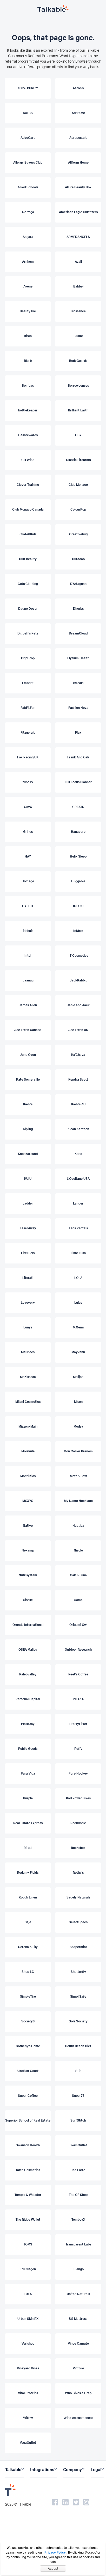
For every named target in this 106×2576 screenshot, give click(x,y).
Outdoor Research (78, 1649)
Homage (28, 881)
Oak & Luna (78, 1575)
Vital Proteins (28, 2393)
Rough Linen (28, 1897)
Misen (78, 1402)
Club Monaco (78, 485)
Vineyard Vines (28, 2368)
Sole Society (78, 2021)
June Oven (28, 1055)
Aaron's (78, 88)
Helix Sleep (78, 856)
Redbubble (78, 1823)
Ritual (28, 1848)
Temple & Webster (28, 2195)
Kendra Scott (78, 1079)
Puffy (78, 1749)
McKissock (28, 1377)
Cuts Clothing (28, 584)
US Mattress (78, 2319)
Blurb (28, 361)
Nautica (78, 1525)
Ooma (78, 1600)
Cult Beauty (28, 559)
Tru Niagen (28, 2269)
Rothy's (78, 1872)
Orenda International (27, 1625)
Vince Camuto (78, 2343)
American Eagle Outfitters (78, 212)
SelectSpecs (78, 1922)
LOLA (78, 1278)
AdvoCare (28, 138)
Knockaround (28, 1154)
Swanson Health (28, 2145)
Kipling (28, 1129)
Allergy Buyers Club (27, 162)
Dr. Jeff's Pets (27, 633)
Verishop (28, 2343)
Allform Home (78, 162)
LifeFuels (28, 1253)
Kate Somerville (28, 1079)
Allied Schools (28, 187)
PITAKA (78, 1699)
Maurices (28, 1352)
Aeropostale (78, 138)
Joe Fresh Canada (27, 1030)
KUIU (27, 1179)
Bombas (28, 385)
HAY (28, 856)
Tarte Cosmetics (28, 2170)
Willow (28, 2418)
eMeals (78, 683)
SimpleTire (28, 1996)
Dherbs (78, 608)
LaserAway (28, 1228)
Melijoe (78, 1377)
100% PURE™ (28, 88)
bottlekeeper (27, 410)
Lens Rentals (78, 1228)
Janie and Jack (78, 1005)
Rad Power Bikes (78, 1798)
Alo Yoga (28, 212)
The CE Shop (78, 2195)
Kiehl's (27, 1104)
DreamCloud (78, 633)
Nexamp (28, 1550)
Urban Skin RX (27, 2319)
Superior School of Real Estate (27, 2120)
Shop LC (28, 1972)
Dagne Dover (28, 608)
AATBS (28, 113)
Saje (28, 1922)
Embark (28, 683)
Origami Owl (78, 1625)
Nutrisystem (28, 1575)
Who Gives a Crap (78, 2393)
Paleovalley (27, 1674)
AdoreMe (78, 113)
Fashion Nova (78, 708)
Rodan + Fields (27, 1872)
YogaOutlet (28, 2443)
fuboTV (28, 782)
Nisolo (78, 1550)
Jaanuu (28, 980)
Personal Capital (28, 1699)
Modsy (78, 1426)
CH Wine (27, 460)
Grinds (28, 832)
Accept (53, 2569)
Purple (28, 1798)
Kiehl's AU (78, 1104)
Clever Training (28, 485)
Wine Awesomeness (78, 2418)
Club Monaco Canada (28, 509)
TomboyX (78, 2219)
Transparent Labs (78, 2244)
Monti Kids (28, 1476)
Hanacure (78, 832)
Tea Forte (78, 2170)
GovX (28, 807)
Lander (78, 1203)
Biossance (78, 311)
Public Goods (27, 1749)
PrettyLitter (78, 1724)
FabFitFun (28, 708)
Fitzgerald (28, 732)
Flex (78, 732)
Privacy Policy (55, 2552)
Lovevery (28, 1302)
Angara (28, 237)
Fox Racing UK (27, 757)
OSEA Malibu (27, 1649)
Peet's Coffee (78, 1674)
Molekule (28, 1451)
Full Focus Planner (78, 782)
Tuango (78, 2269)
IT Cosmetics (78, 955)
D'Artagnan (78, 584)
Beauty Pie (28, 311)
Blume (78, 336)
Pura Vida (28, 1773)
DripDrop (28, 658)
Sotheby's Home (28, 2046)
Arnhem (28, 261)
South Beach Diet (78, 2046)
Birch (28, 336)
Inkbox (78, 931)
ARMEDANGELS (78, 237)
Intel (27, 955)
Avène (27, 286)
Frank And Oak (78, 757)
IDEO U (78, 906)
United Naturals (78, 2294)
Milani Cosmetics (28, 1402)
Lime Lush (78, 1253)
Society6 (28, 2021)
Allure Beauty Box (78, 187)
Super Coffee (28, 2096)
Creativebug (78, 534)
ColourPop (78, 509)
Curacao (78, 559)
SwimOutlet (78, 2145)
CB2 (78, 435)
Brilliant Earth (78, 410)
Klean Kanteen (78, 1129)
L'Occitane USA (78, 1179)
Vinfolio (78, 2368)
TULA (28, 2294)
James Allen (28, 1005)
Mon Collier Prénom (78, 1451)
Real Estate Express (28, 1823)
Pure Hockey (78, 1773)
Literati (27, 1278)
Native (28, 1525)
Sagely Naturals (78, 1897)
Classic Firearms (78, 460)
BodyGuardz (78, 361)
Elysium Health (78, 658)
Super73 (78, 2096)
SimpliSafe (78, 1996)
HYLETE (28, 906)
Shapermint (78, 1947)
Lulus (78, 1302)
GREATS (78, 807)
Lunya (27, 1327)
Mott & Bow (78, 1476)
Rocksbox (78, 1848)
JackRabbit (78, 980)
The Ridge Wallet (28, 2219)
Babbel (78, 286)
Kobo (78, 1154)
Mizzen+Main (27, 1426)
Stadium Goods (28, 2071)
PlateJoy (28, 1724)
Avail (78, 261)
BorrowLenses (78, 385)
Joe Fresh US (78, 1030)
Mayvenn (78, 1352)
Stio (78, 2071)
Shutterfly (78, 1972)
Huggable (78, 881)
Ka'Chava (78, 1055)
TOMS (27, 2244)
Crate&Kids (27, 534)
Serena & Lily (28, 1947)
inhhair (28, 931)
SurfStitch (78, 2120)
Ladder (28, 1203)
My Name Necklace (78, 1501)
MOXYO (27, 1501)
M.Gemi (78, 1327)
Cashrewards (28, 435)
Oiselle (28, 1600)
